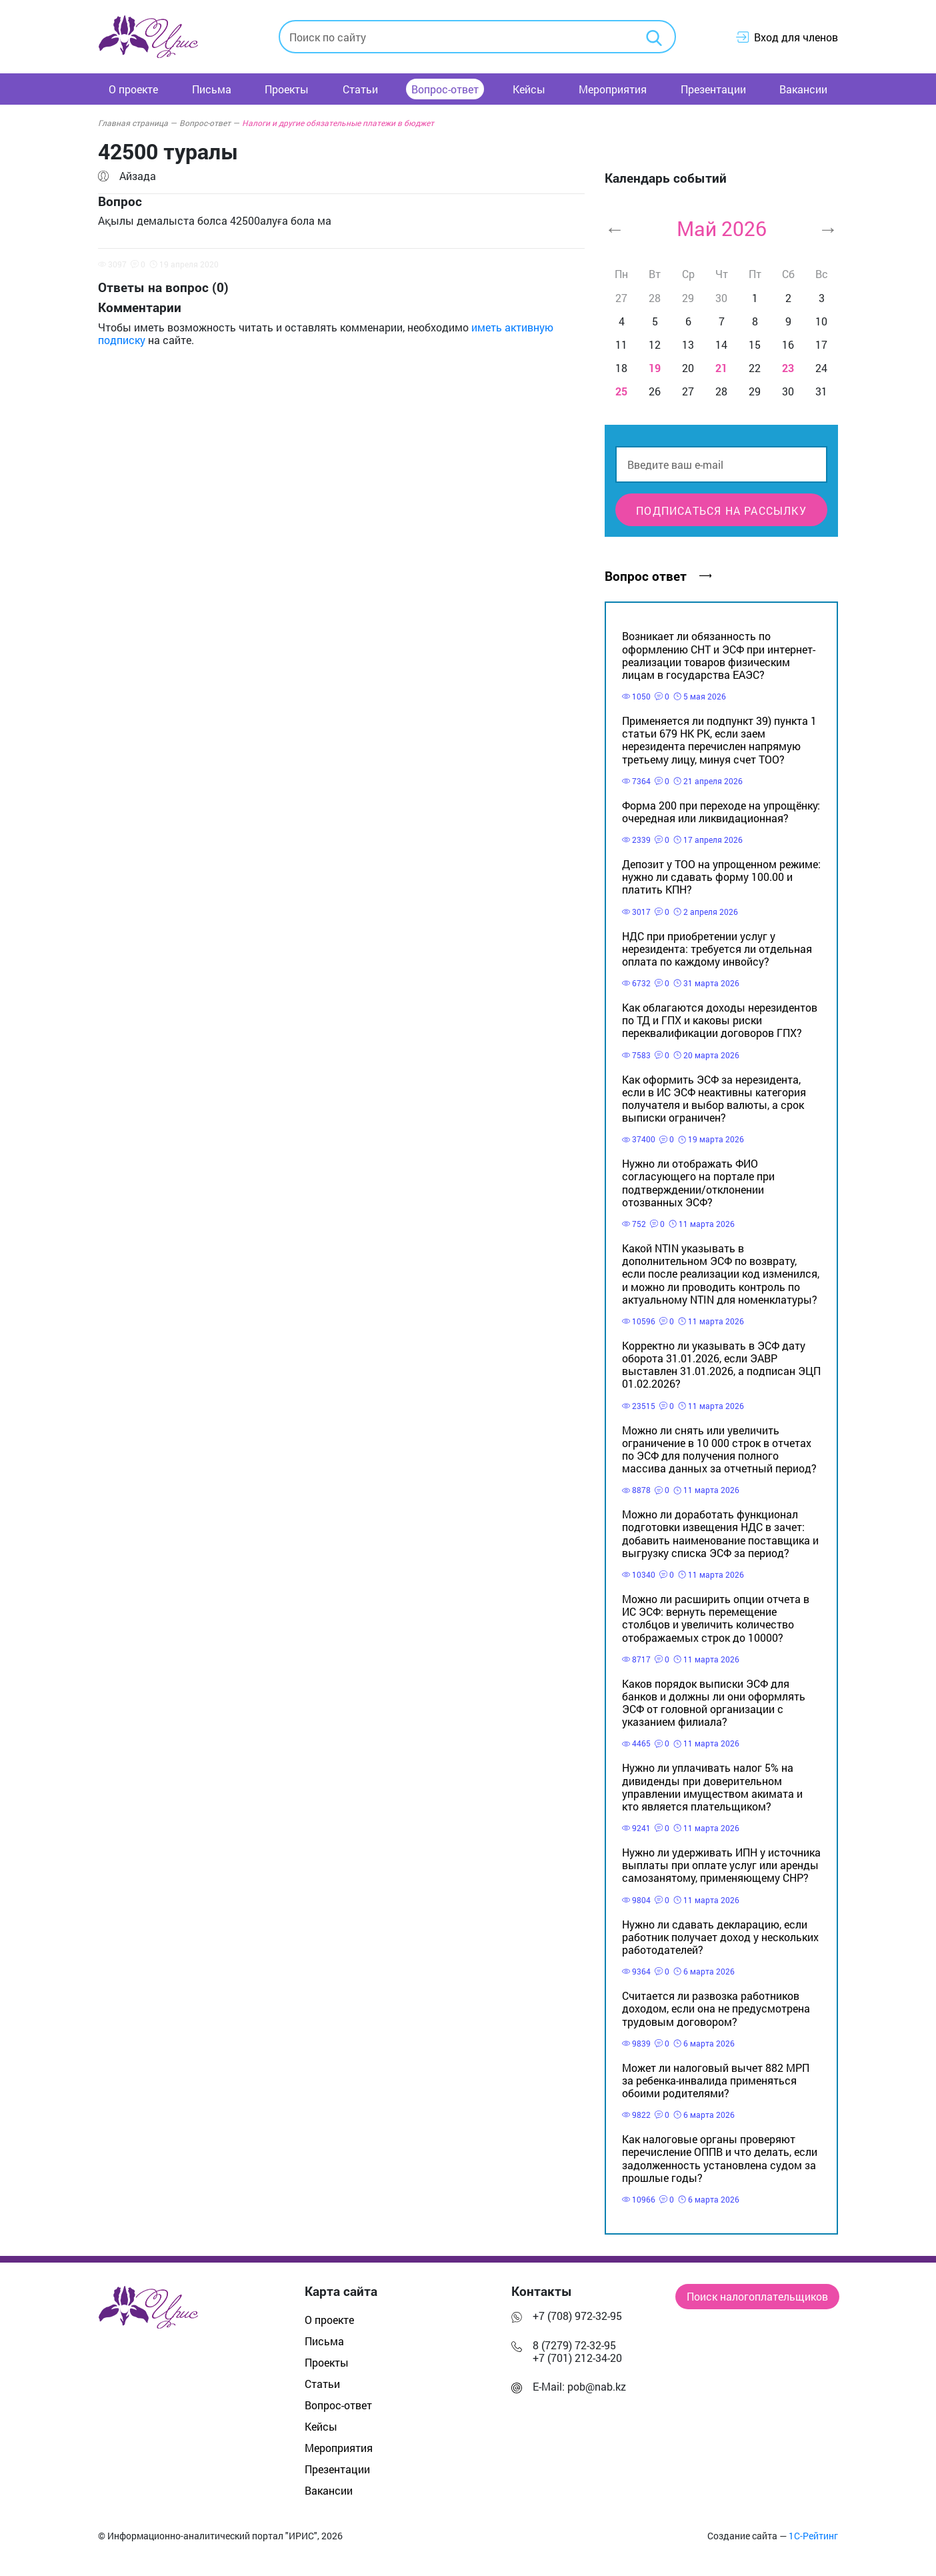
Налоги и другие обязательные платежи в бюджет (338, 122)
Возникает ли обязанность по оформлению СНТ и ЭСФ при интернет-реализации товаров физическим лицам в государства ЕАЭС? (718, 655)
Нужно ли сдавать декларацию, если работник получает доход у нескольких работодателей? (720, 1937)
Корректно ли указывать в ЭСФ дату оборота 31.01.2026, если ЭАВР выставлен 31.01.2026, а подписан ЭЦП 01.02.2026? (721, 1364)
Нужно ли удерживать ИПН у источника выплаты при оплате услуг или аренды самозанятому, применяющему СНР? (721, 1864)
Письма (211, 89)
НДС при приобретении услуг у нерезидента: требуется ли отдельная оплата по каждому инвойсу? (717, 948)
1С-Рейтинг (813, 2536)
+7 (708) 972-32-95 (577, 2316)
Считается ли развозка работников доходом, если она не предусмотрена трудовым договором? (716, 2008)
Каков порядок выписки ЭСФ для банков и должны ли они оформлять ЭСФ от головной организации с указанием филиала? (713, 1702)
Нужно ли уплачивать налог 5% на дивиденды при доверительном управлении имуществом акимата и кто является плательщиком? (712, 1786)
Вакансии (803, 89)
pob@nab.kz (596, 2386)
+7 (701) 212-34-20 (577, 2358)
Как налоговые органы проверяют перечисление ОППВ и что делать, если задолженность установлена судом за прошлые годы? (719, 2158)
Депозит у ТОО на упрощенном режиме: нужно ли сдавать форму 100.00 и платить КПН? (721, 876)
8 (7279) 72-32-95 (574, 2345)
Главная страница (137, 122)
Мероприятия (613, 89)
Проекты (287, 89)
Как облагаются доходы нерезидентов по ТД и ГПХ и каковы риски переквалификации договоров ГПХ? (719, 1020)
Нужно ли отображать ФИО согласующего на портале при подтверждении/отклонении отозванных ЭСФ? (698, 1182)
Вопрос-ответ (445, 89)
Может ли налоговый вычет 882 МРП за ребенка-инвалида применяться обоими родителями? (715, 2080)
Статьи (360, 89)
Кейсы (529, 89)
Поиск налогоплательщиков (757, 2296)
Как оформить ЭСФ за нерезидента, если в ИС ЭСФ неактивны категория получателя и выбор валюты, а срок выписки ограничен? (714, 1098)
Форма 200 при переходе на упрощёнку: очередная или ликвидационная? (721, 811)
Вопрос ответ (658, 575)
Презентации (713, 89)
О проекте (133, 89)
